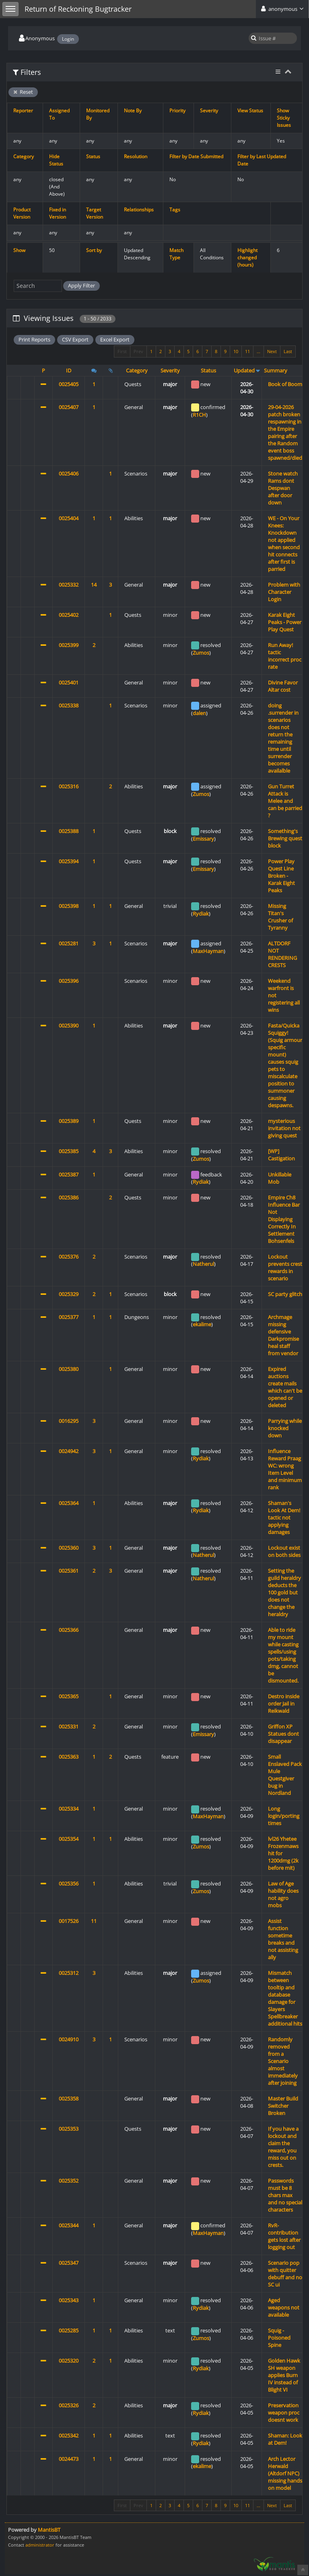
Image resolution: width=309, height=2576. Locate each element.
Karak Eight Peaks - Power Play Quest (284, 622)
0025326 (68, 2405)
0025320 (68, 2360)
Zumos (201, 652)
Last (288, 351)
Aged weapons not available (283, 2307)
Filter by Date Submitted (196, 156)
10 (235, 351)
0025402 (68, 614)
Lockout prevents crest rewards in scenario (285, 1267)
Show (19, 250)
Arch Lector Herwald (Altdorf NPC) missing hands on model (285, 2473)
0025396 (68, 980)
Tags (174, 209)
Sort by (94, 250)
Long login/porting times (283, 1816)
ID (68, 370)
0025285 (68, 2330)
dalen (199, 713)
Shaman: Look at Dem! (285, 2439)
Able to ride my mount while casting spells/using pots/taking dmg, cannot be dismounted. (283, 1655)
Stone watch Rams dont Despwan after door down (283, 488)
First (122, 351)
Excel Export (115, 339)
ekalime (202, 1324)
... (258, 351)
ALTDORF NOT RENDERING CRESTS (282, 954)
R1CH (199, 414)
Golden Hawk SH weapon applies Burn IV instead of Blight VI (284, 2375)
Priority (177, 110)
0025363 (68, 1756)
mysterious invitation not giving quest (284, 1128)
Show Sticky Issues (284, 117)
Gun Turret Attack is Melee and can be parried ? (285, 801)
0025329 (68, 1294)
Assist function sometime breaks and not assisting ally (283, 1939)
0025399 (68, 645)
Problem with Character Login (284, 592)
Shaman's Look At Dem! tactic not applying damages (284, 1517)
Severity (209, 110)
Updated (244, 370)
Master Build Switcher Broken (283, 2106)
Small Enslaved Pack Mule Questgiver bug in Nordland (285, 1775)
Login (68, 38)
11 (247, 351)
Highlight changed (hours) (247, 257)
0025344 (68, 2225)
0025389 (68, 1121)
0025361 (68, 1570)
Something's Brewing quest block (285, 838)
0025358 (68, 2098)
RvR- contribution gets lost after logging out (284, 2236)
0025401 (68, 682)
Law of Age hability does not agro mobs (283, 1894)
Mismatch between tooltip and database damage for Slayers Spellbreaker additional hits (285, 1998)
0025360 (68, 1547)
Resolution (135, 156)
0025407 (68, 407)
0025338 (68, 705)
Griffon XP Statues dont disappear (283, 1734)
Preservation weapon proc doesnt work (283, 2412)
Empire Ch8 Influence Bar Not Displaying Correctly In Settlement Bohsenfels (284, 1219)
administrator (39, 2545)
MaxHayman (208, 951)
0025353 (68, 2128)
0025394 (68, 861)
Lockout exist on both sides (284, 1551)
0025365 (68, 1696)
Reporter (23, 110)
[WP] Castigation (281, 1154)
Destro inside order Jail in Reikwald (283, 1703)
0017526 (68, 1921)
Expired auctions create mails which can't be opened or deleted (285, 1387)
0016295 (68, 1420)
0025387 (68, 1174)
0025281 (68, 943)
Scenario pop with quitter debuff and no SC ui (285, 2273)
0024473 (68, 2458)
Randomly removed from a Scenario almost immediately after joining (283, 2061)
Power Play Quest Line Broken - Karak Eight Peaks (281, 876)
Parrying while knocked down (285, 1428)
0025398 (68, 906)
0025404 (68, 518)
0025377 (68, 1317)
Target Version (94, 213)
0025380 (68, 1369)
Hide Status (56, 160)
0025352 (68, 2180)
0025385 (68, 1151)
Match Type (176, 254)
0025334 (68, 1808)
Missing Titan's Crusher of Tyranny (280, 916)
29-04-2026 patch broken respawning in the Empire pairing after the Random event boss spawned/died (285, 432)
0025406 (68, 473)
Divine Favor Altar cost (283, 686)
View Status (250, 110)
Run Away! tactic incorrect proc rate (284, 655)
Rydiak (201, 913)
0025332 (68, 584)
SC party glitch (285, 1294)
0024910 (68, 2039)
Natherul (203, 1263)
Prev (138, 351)
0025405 (68, 384)
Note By (133, 110)
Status (93, 156)
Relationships (139, 209)
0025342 (68, 2435)
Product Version (22, 213)
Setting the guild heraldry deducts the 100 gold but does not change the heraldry (284, 1592)
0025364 (68, 1503)
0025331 (68, 1726)
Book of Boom (285, 384)
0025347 (68, 2262)
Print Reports (34, 339)
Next (272, 351)
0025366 (68, 1629)
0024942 (68, 1451)
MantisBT (49, 2529)
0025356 (68, 1883)
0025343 (68, 2300)
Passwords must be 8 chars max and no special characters (285, 2195)
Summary (275, 370)
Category (23, 156)
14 (94, 584)
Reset (23, 91)
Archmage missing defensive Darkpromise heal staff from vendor (283, 1335)
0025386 (68, 1197)
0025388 (68, 831)
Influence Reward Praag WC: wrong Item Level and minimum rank (285, 1469)
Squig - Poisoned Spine (279, 2338)
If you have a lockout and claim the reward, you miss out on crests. (283, 2147)
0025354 (68, 1838)
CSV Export (75, 339)
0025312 (68, 1972)
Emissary (203, 838)
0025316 (68, 786)
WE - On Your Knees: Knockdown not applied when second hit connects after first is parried (284, 544)
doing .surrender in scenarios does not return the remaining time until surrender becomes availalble (283, 738)
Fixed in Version (57, 213)
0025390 (68, 1025)
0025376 (68, 1256)
